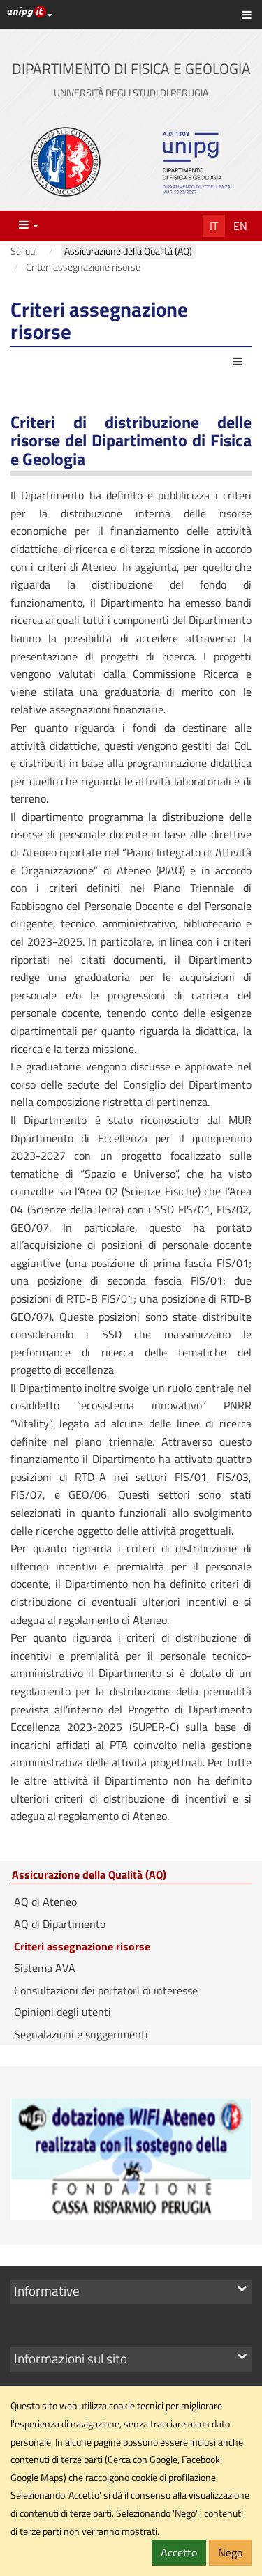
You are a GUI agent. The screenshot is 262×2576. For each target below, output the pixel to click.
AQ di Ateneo (45, 1901)
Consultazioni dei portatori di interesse (106, 1990)
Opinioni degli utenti (62, 2011)
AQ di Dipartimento (59, 1924)
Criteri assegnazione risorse (82, 1946)
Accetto (179, 2552)
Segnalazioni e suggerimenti (81, 2034)
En (240, 226)
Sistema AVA (44, 1968)
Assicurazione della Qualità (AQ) (89, 1875)
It (214, 226)
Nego (230, 2552)
